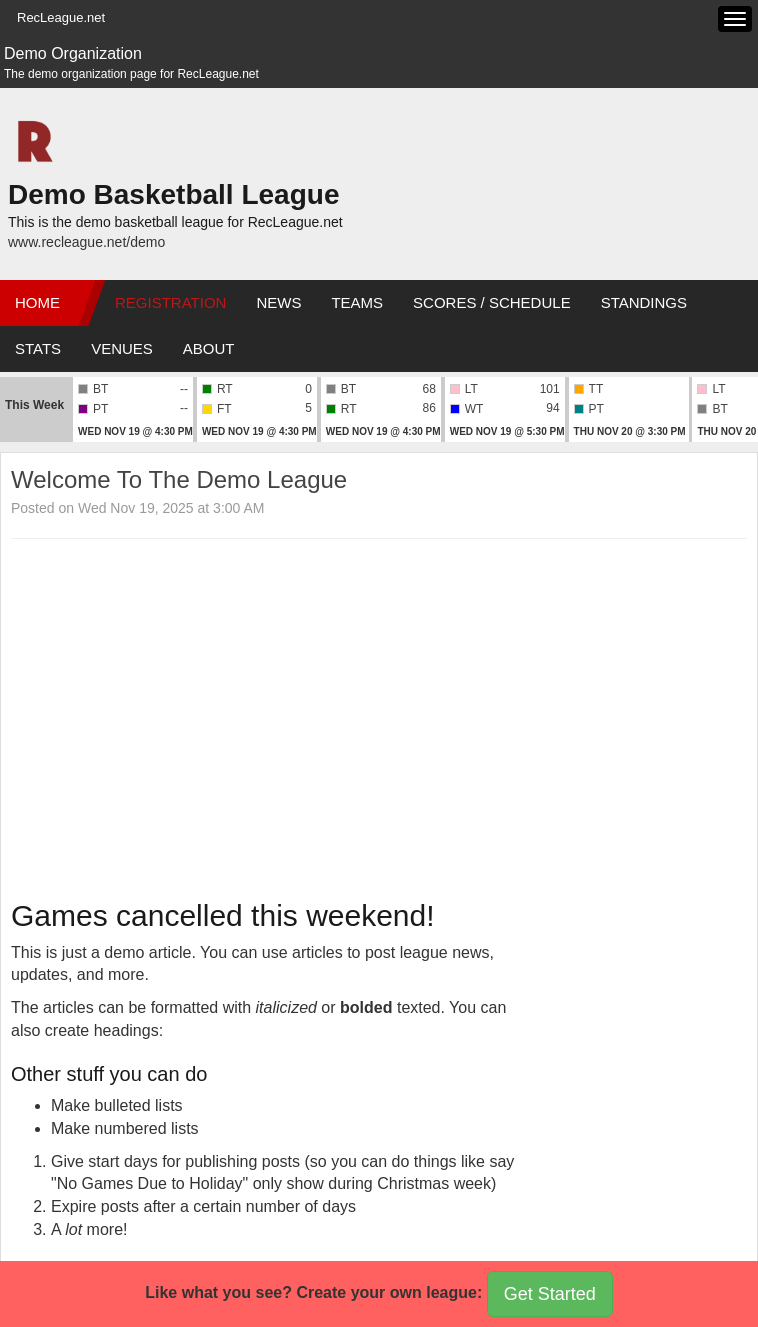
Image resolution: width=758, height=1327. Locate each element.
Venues (122, 348)
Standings (644, 302)
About (209, 348)
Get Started (550, 1294)
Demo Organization (73, 53)
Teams (357, 302)
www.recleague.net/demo (86, 242)
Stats (38, 348)
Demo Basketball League (173, 194)
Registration (170, 302)
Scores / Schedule (492, 302)
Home (37, 302)
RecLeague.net (61, 17)
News (278, 302)
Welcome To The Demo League (179, 479)
